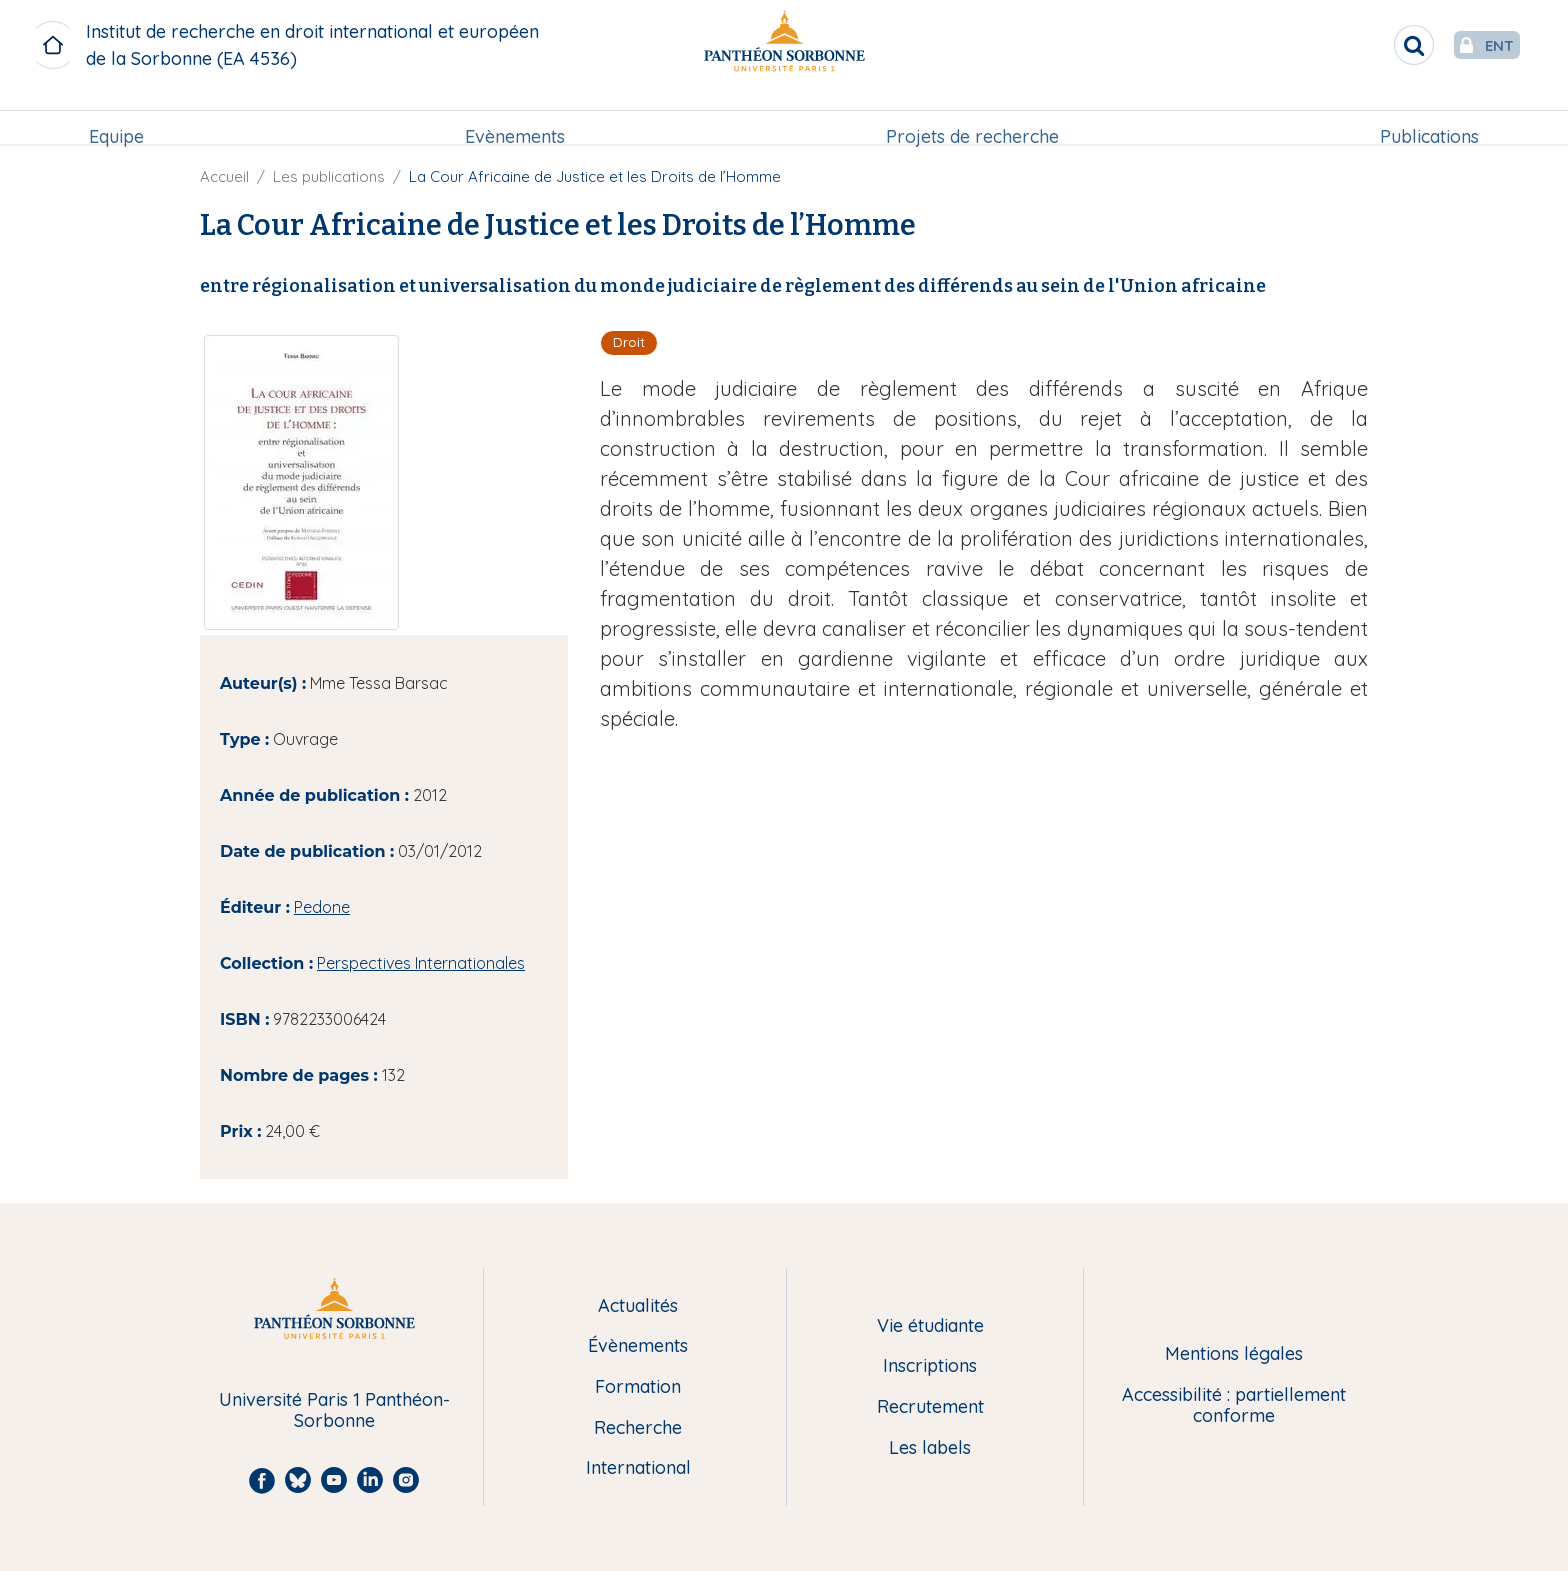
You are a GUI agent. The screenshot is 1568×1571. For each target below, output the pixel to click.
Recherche (638, 1428)
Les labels (930, 1448)
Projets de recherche (972, 116)
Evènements (515, 116)
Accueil (224, 176)
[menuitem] (116, 117)
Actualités (638, 1306)
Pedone (322, 907)
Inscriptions (930, 1366)
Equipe (116, 116)
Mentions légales (1234, 1354)
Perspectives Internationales (421, 963)
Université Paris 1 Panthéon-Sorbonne (334, 1410)
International (638, 1468)
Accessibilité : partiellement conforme (1234, 1405)
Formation (638, 1387)
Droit (629, 342)
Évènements (638, 1346)
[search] (1374, 45)
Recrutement (930, 1407)
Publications (1429, 116)
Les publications (329, 176)
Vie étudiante (930, 1326)
